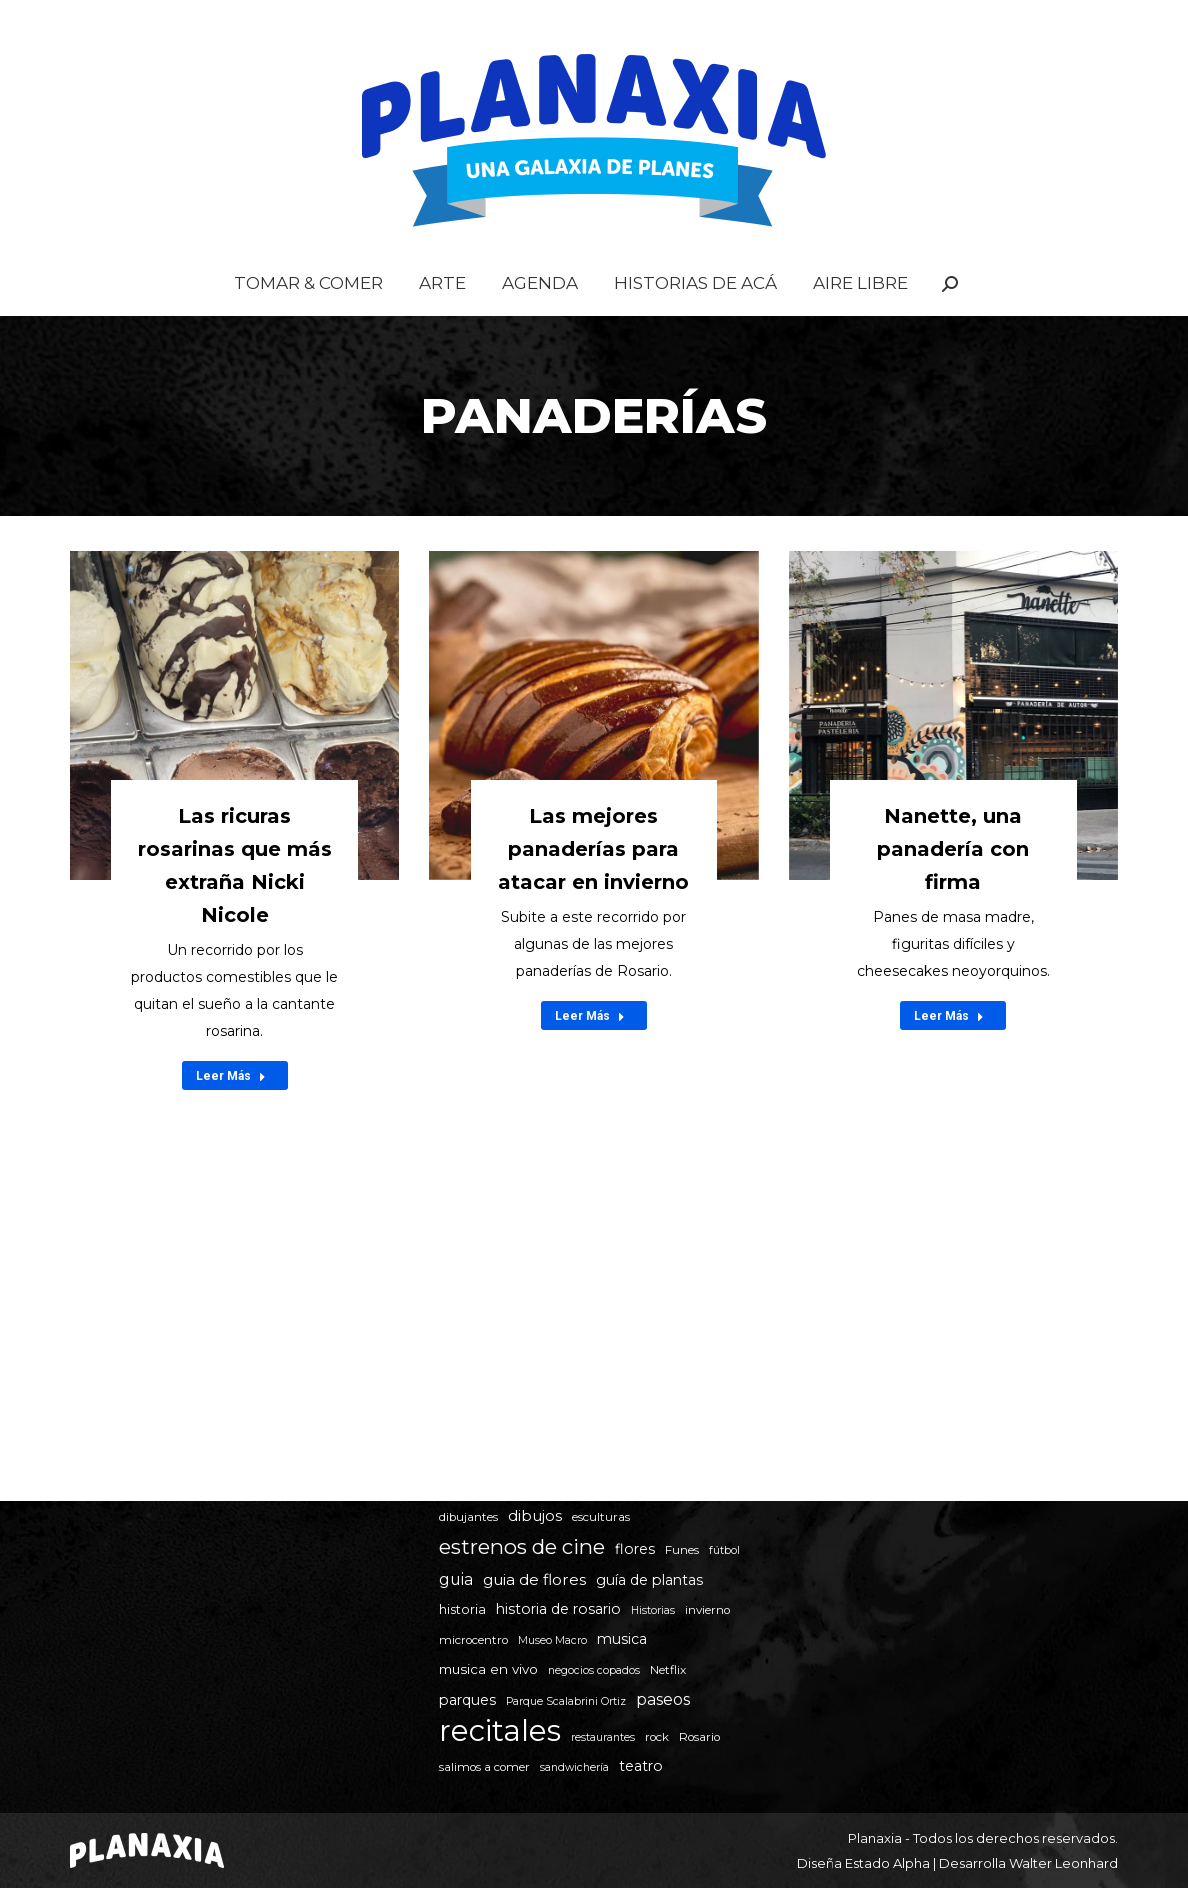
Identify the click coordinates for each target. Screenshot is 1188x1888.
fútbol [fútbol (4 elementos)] (724, 1550)
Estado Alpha (887, 1863)
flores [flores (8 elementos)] (635, 1549)
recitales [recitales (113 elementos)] (500, 1730)
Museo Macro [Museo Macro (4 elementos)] (552, 1640)
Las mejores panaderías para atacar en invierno (593, 889)
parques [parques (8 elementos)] (467, 1700)
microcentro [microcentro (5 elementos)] (473, 1640)
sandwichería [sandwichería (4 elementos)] (574, 1767)
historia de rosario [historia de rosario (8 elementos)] (558, 1609)
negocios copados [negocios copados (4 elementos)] (594, 1670)
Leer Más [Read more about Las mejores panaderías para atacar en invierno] (590, 1056)
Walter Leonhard (1063, 1863)
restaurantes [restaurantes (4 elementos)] (603, 1737)
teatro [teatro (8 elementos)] (641, 1766)
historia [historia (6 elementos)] (462, 1609)
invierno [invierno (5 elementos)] (707, 1610)
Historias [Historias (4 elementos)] (653, 1610)
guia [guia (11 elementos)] (456, 1579)
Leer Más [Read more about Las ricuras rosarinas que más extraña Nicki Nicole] (231, 1116)
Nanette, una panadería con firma (953, 889)
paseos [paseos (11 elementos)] (663, 1699)
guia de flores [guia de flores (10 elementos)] (534, 1579)
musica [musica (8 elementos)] (622, 1639)
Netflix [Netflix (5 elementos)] (668, 1670)
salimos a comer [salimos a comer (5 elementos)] (484, 1767)
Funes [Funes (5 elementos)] (682, 1550)
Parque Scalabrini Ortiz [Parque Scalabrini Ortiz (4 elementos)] (566, 1701)
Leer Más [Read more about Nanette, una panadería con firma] (949, 1056)
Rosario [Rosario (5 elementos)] (699, 1737)
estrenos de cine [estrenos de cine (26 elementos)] (522, 1546)
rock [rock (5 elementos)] (657, 1737)
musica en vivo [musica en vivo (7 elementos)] (488, 1669)
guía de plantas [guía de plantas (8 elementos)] (649, 1580)
